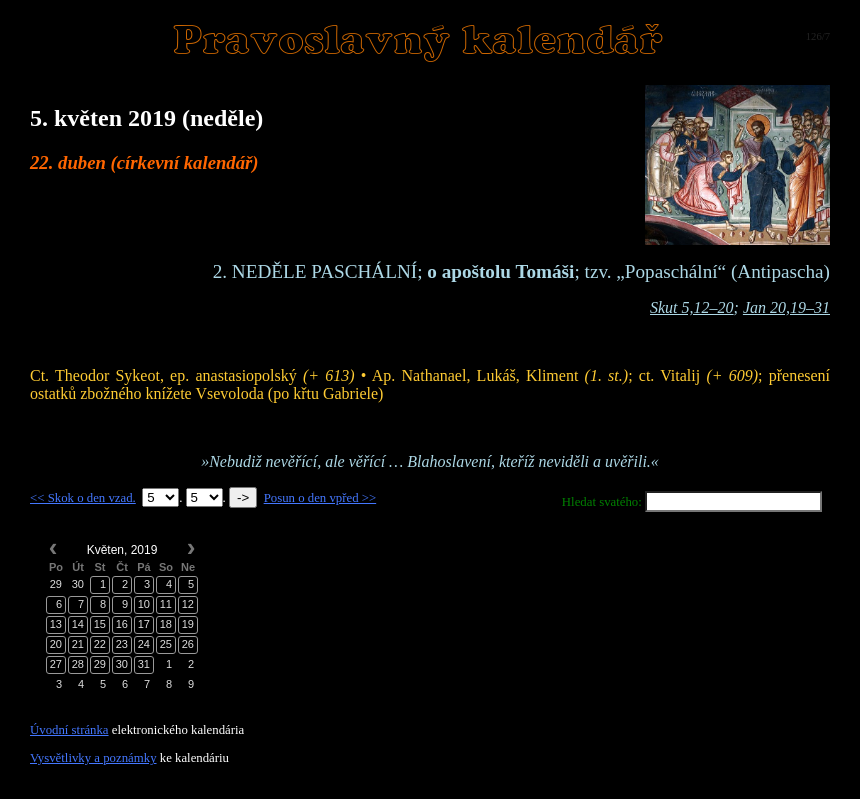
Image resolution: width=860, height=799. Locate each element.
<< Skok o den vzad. (83, 498)
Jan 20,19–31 (786, 307)
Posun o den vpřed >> (320, 498)
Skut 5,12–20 (692, 307)
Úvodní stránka (69, 730)
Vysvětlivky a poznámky (93, 758)
